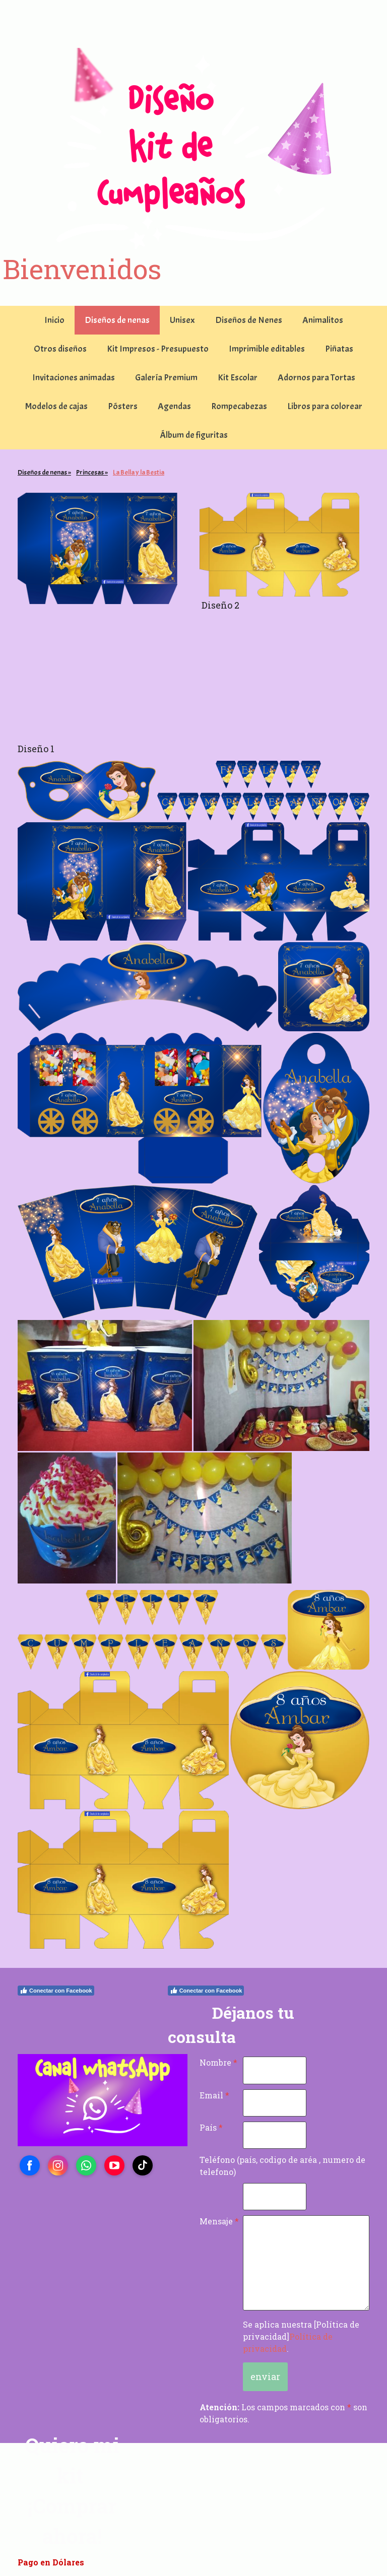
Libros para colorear (324, 406)
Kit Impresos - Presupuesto (158, 349)
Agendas (174, 406)
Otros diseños (60, 349)
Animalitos (322, 320)
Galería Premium (166, 377)
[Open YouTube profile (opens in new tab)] (114, 2165)
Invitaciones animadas (73, 377)
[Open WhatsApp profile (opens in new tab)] (86, 2165)
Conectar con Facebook (56, 1991)
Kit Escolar (237, 377)
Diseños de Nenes (248, 320)
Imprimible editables (267, 349)
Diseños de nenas (117, 320)
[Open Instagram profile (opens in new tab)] (58, 2165)
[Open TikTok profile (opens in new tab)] (143, 2165)
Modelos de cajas (56, 406)
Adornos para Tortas (316, 377)
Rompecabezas (239, 406)
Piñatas (339, 349)
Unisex (182, 320)
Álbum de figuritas (194, 435)
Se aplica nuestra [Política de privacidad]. (301, 2336)
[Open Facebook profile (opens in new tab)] (30, 2165)
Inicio (54, 320)
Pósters (123, 406)
